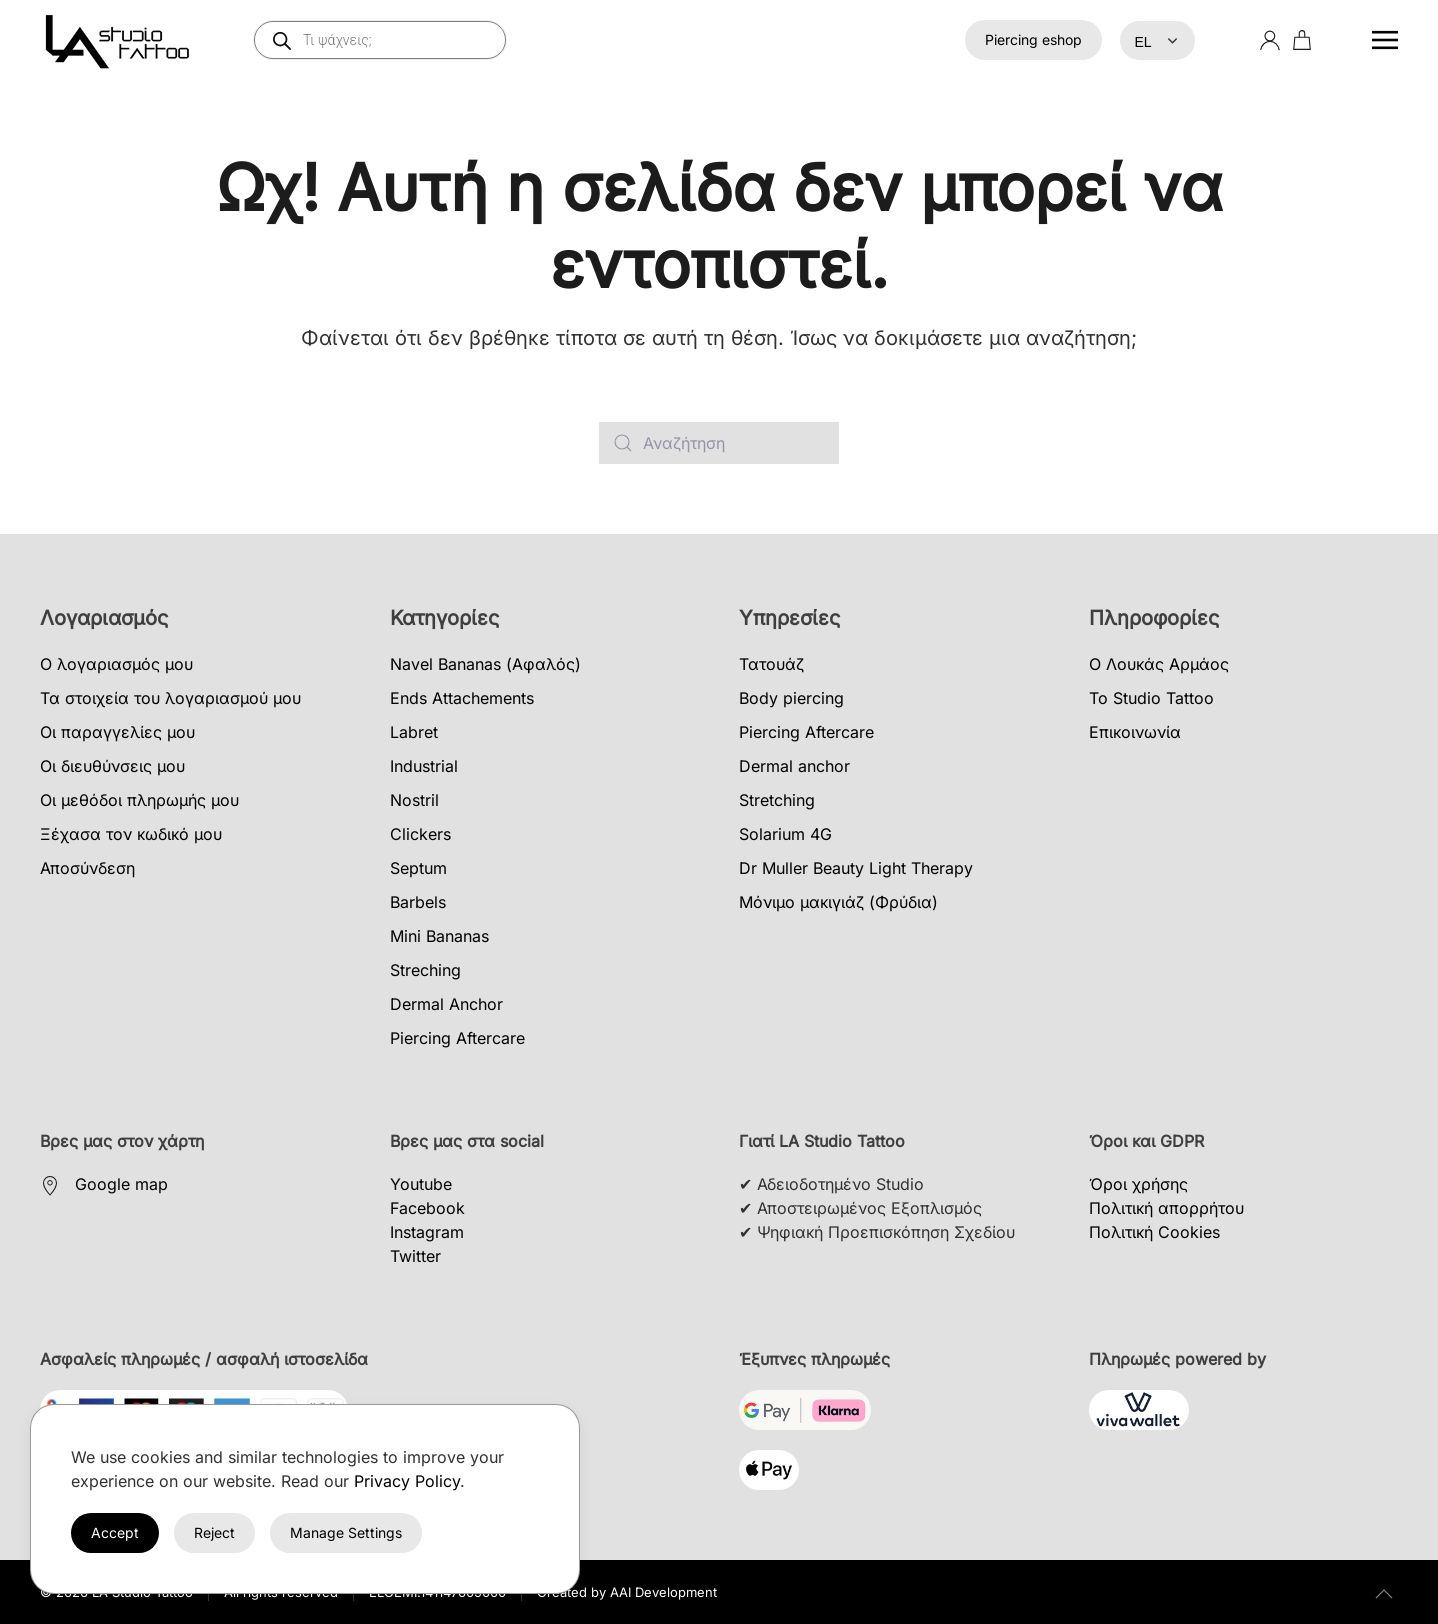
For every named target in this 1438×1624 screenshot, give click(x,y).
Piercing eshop (1033, 39)
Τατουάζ (771, 664)
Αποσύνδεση (87, 868)
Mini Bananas (439, 936)
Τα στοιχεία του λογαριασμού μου (170, 698)
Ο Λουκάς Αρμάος (1159, 664)
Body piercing (791, 698)
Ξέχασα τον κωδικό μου (131, 834)
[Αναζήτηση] (719, 443)
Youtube (421, 1184)
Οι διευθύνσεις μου (112, 766)
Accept (115, 1532)
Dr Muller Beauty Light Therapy (856, 868)
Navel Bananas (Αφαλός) (485, 664)
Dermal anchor (794, 766)
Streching (425, 970)
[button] (1385, 40)
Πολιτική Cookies (1154, 1232)
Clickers (420, 834)
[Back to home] (121, 40)
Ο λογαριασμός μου (116, 664)
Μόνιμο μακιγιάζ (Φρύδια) (838, 902)
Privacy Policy (407, 1481)
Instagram (427, 1232)
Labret (414, 732)
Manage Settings (346, 1532)
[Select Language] (1157, 40)
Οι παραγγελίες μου (117, 732)
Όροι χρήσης (1138, 1184)
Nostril (414, 800)
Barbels (418, 902)
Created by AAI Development (627, 1592)
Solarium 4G (785, 834)
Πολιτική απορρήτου (1166, 1208)
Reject (214, 1532)
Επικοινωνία (1135, 732)
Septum (418, 868)
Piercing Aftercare (457, 1038)
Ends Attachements (462, 698)
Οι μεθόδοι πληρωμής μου (139, 800)
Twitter (415, 1256)
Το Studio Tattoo (1151, 698)
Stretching (777, 800)
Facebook (427, 1208)
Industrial (424, 766)
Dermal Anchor (446, 1004)
